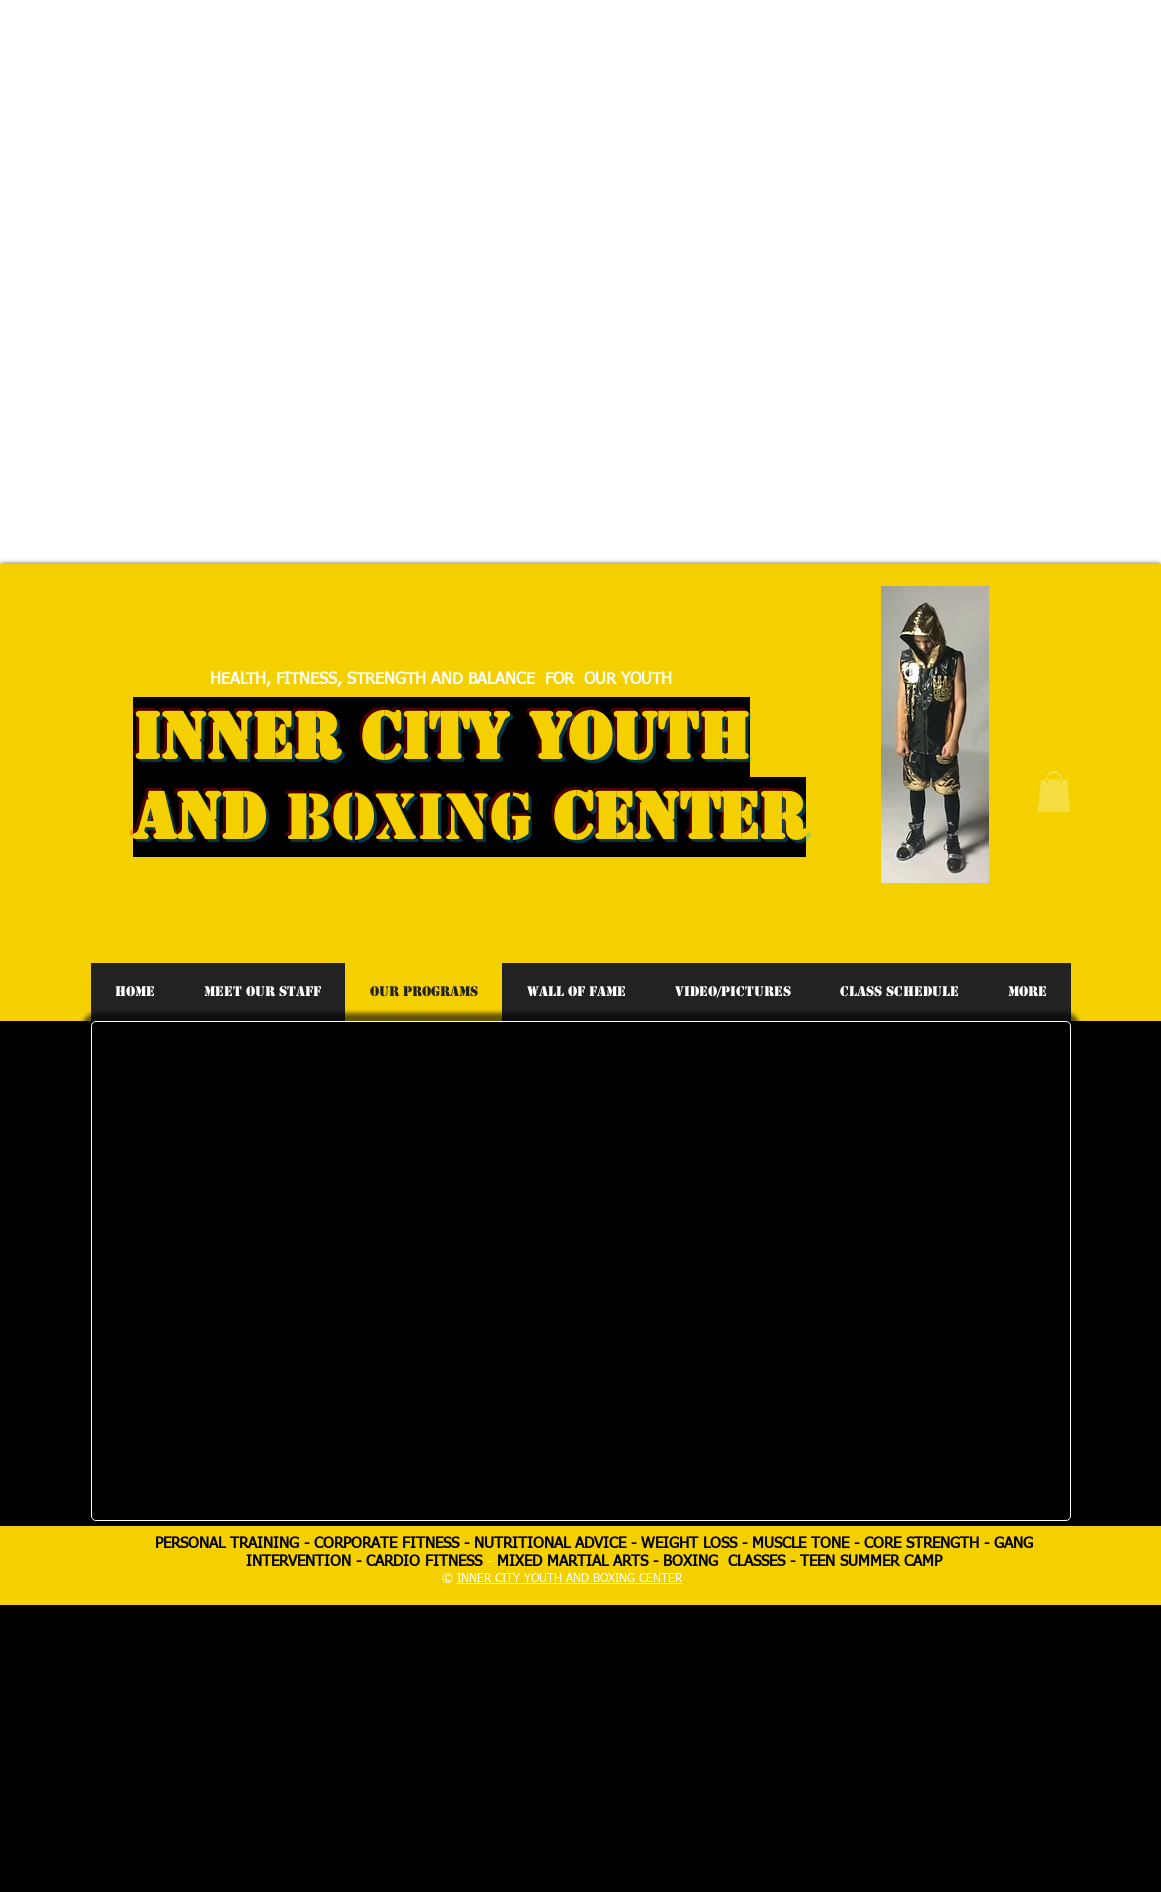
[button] (1054, 791)
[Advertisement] (359, 140)
